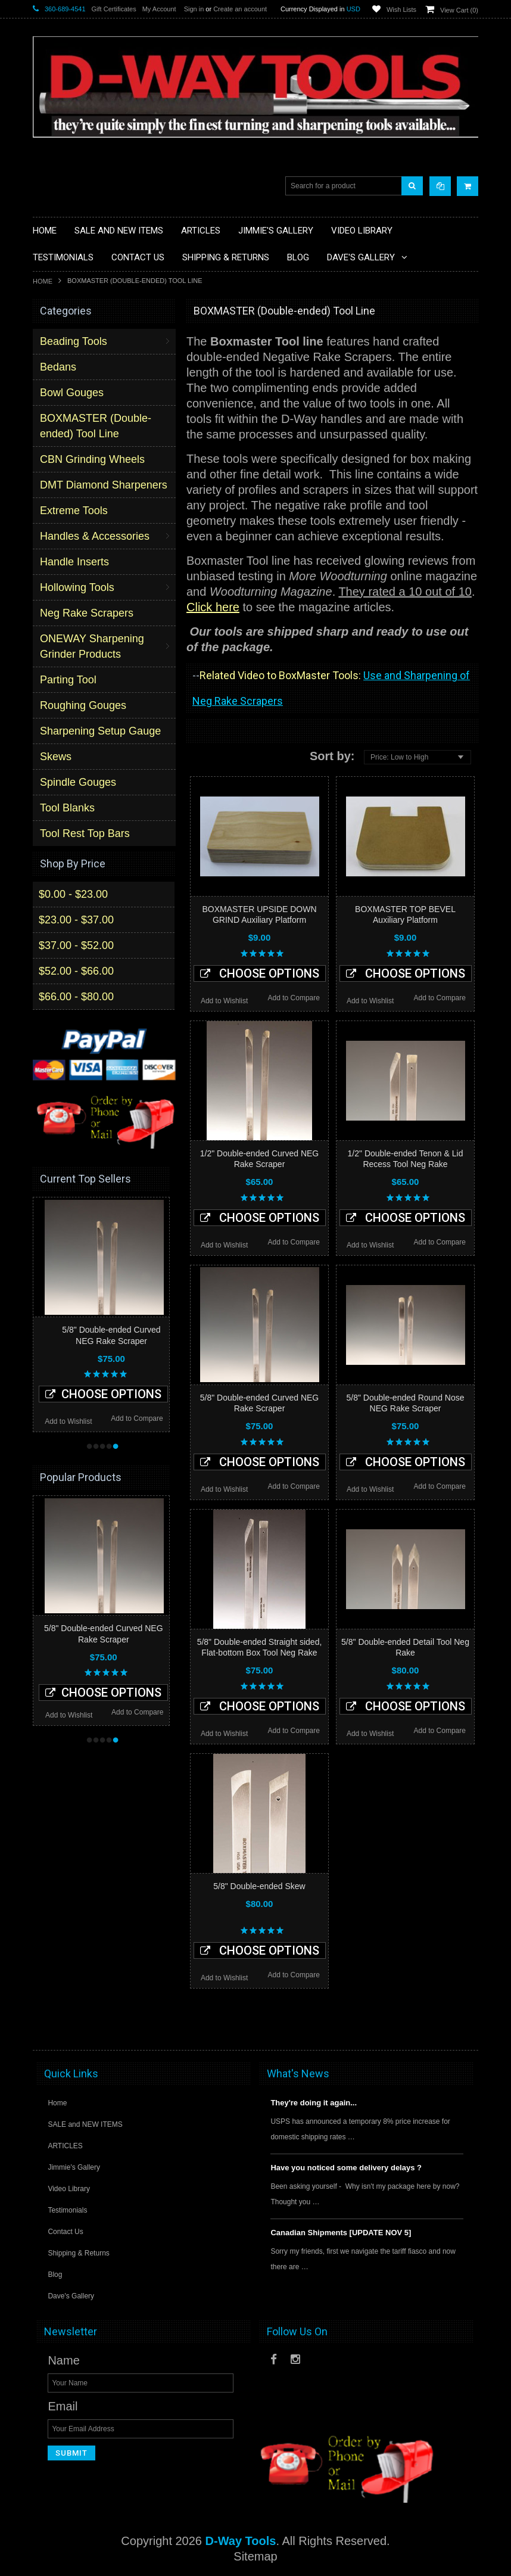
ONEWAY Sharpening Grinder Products (92, 646)
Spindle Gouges (78, 782)
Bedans (58, 367)
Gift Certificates (114, 9)
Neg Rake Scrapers (86, 613)
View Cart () (459, 10)
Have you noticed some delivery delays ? (346, 2167)
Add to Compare (294, 998)
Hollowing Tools (77, 587)
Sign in (194, 9)
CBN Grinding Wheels (92, 459)
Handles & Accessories (94, 536)
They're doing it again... (313, 2102)
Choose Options (259, 973)
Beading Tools (73, 341)
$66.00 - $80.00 (76, 997)
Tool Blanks (67, 808)
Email (62, 2406)
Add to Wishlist (224, 1001)
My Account (159, 9)
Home (42, 281)
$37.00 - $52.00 (76, 945)
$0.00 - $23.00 (73, 894)
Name (63, 2360)
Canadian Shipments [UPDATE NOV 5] (340, 2232)
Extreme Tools (74, 511)
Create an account (240, 9)
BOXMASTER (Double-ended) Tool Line (95, 426)
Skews (55, 757)
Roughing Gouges (83, 705)
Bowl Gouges (72, 393)
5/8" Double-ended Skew (259, 1886)
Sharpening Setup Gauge (100, 731)
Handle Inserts (74, 562)
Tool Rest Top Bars (85, 833)
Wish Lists (401, 9)
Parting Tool (68, 680)
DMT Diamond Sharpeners (103, 485)
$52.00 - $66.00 (76, 971)
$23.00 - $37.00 (76, 920)
